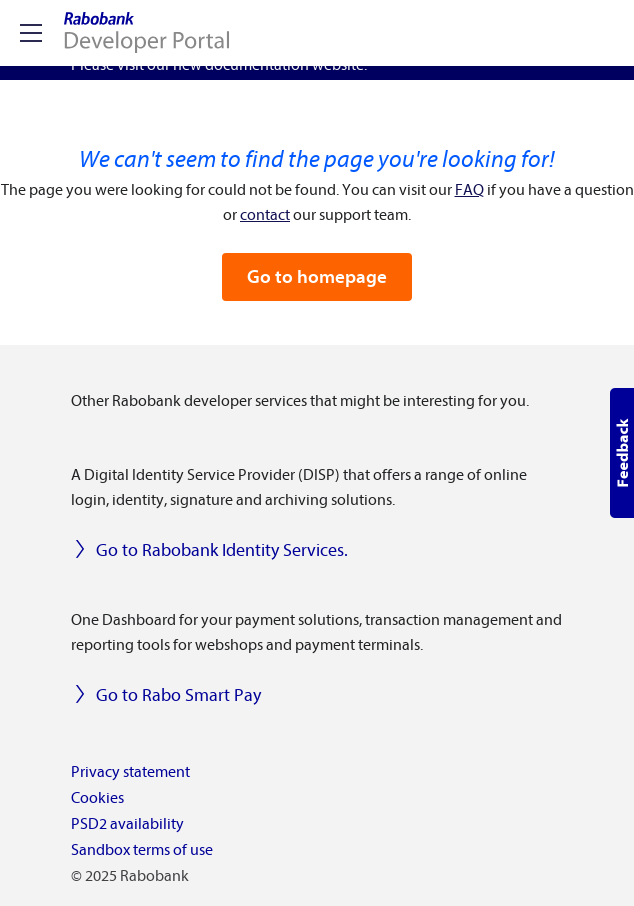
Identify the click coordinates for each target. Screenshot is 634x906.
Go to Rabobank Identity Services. (209, 550)
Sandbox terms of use (142, 850)
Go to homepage (317, 277)
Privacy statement (130, 772)
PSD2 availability (127, 824)
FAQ (469, 190)
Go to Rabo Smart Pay (166, 695)
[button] (622, 453)
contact (265, 215)
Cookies (97, 798)
